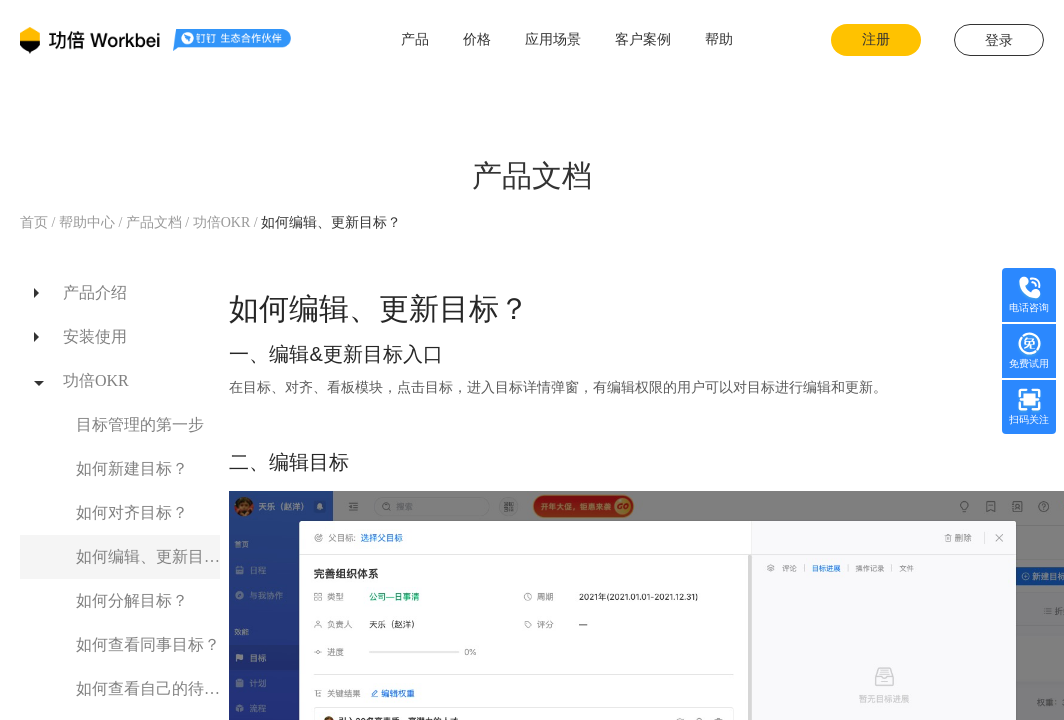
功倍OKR (223, 222)
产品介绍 (95, 292)
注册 (876, 39)
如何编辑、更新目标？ (148, 556)
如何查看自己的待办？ (148, 688)
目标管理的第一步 (140, 424)
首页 (36, 222)
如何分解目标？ (132, 600)
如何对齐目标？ (132, 512)
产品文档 (153, 222)
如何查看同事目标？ (148, 644)
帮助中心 (86, 222)
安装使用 (95, 336)
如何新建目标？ (132, 468)
